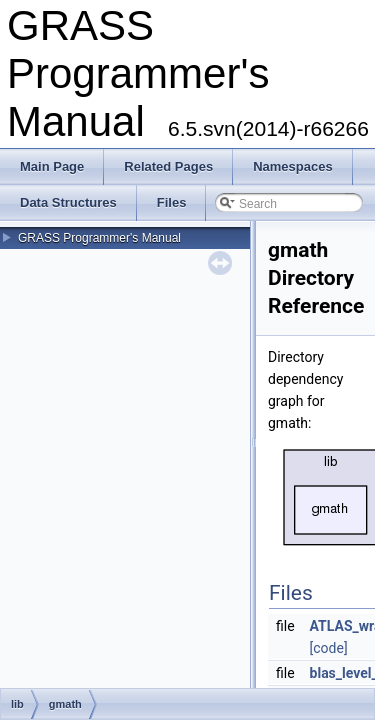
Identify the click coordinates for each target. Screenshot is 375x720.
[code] (329, 648)
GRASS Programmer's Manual (99, 238)
